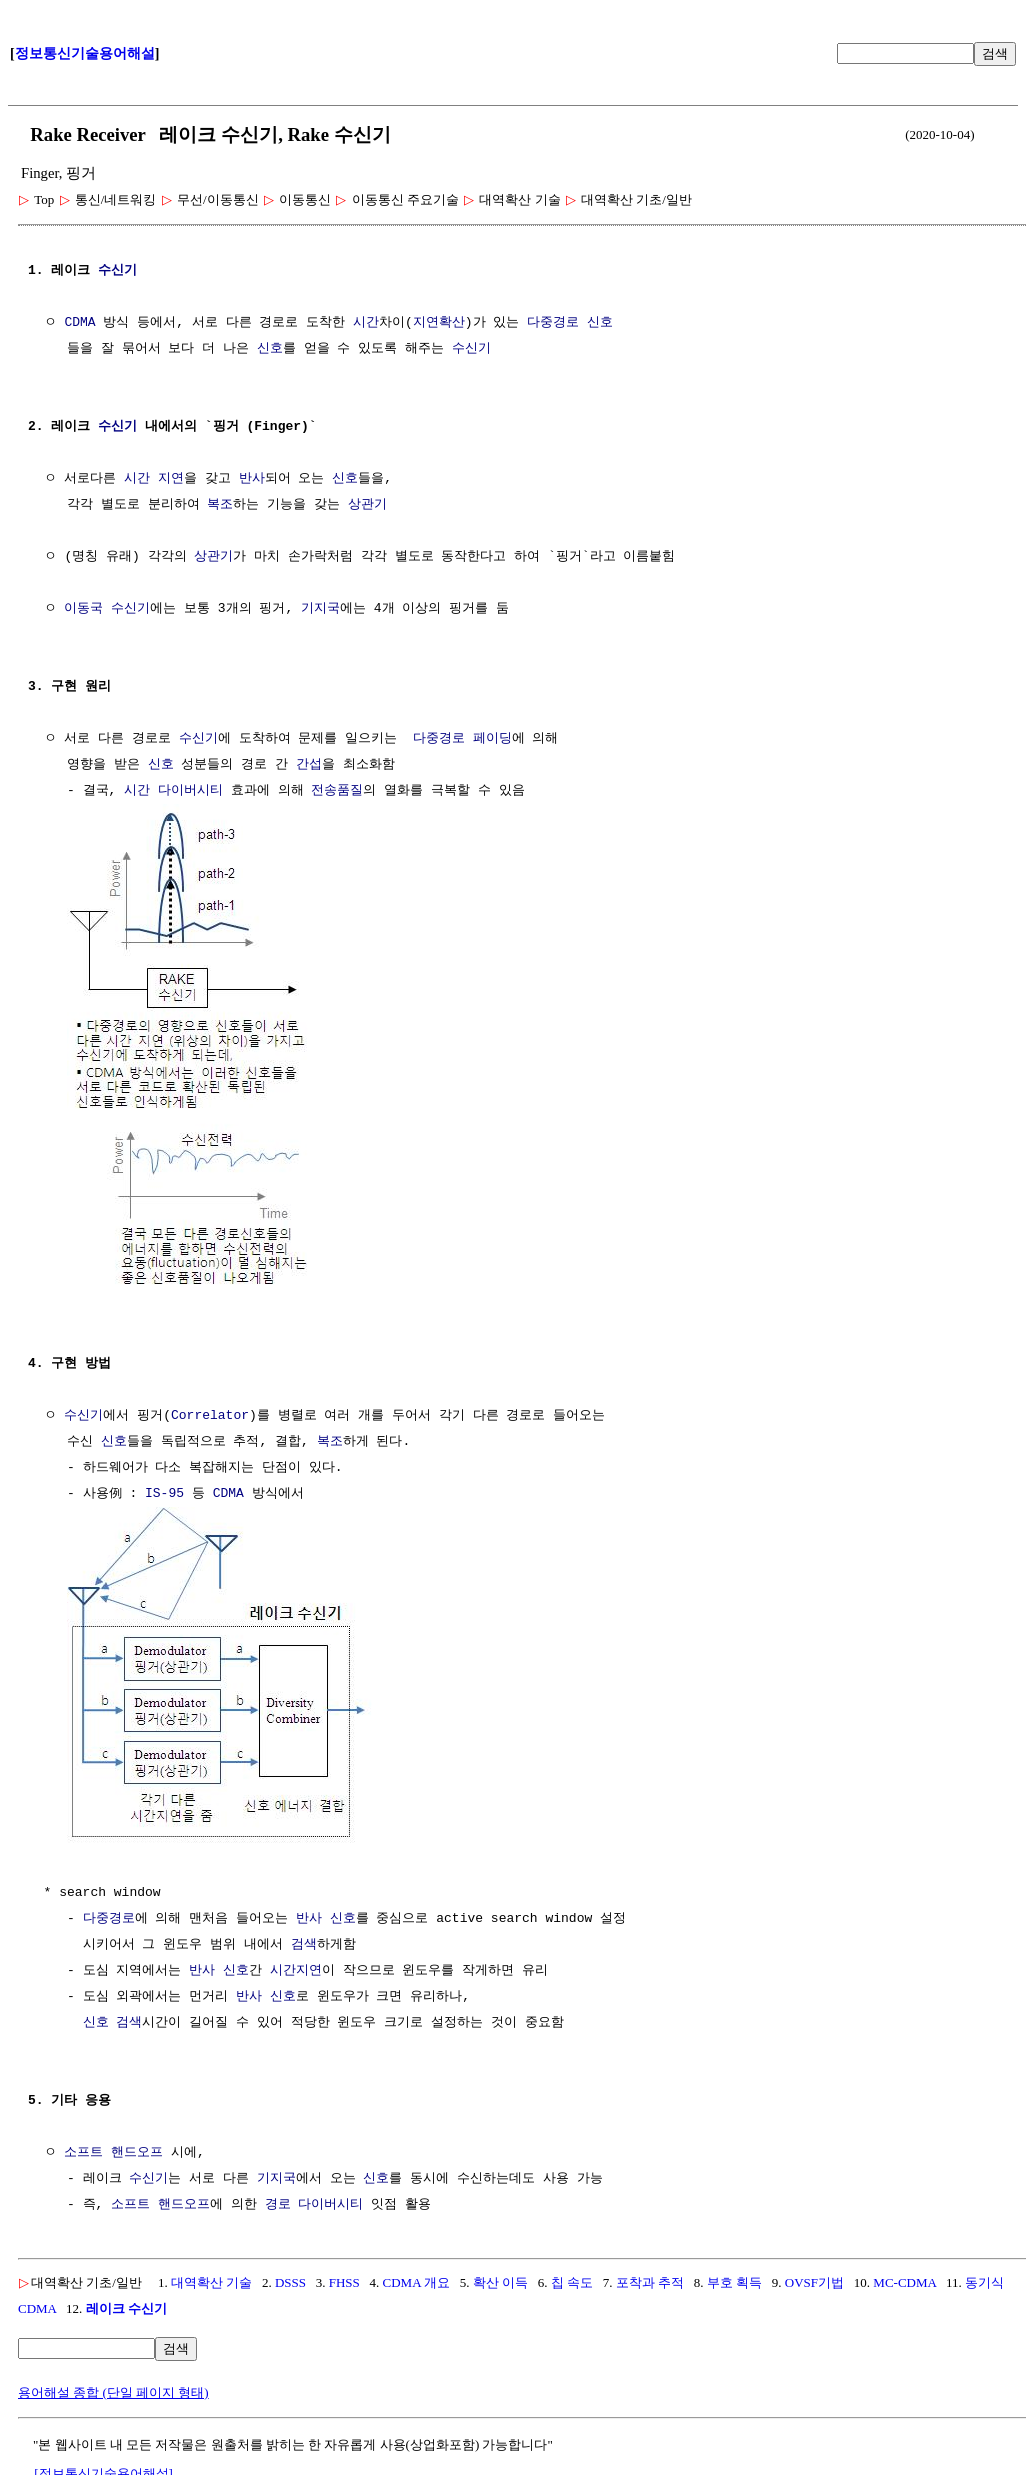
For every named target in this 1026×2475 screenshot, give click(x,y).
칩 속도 (572, 2278)
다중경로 (109, 1915)
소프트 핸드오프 (113, 2149)
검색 (995, 53)
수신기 (117, 271)
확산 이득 (500, 2278)
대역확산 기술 (211, 2278)
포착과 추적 (650, 2278)
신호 (270, 349)
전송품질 (337, 791)
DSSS (290, 2278)
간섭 (309, 765)
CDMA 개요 (417, 2278)
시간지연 (296, 1967)
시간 (366, 323)
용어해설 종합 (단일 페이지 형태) (113, 2388)
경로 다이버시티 (314, 2201)
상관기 (367, 505)
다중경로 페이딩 (462, 739)
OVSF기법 (814, 2278)
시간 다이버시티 (173, 791)
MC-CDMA (904, 2278)
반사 (252, 479)
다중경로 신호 (570, 323)
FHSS (344, 2278)
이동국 (83, 609)
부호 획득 (734, 2278)
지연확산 (439, 323)
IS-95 (164, 1492)
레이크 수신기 (126, 2304)
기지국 (320, 609)
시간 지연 (154, 479)
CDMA (79, 323)
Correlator (210, 1414)
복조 (220, 505)
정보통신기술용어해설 (85, 53)
